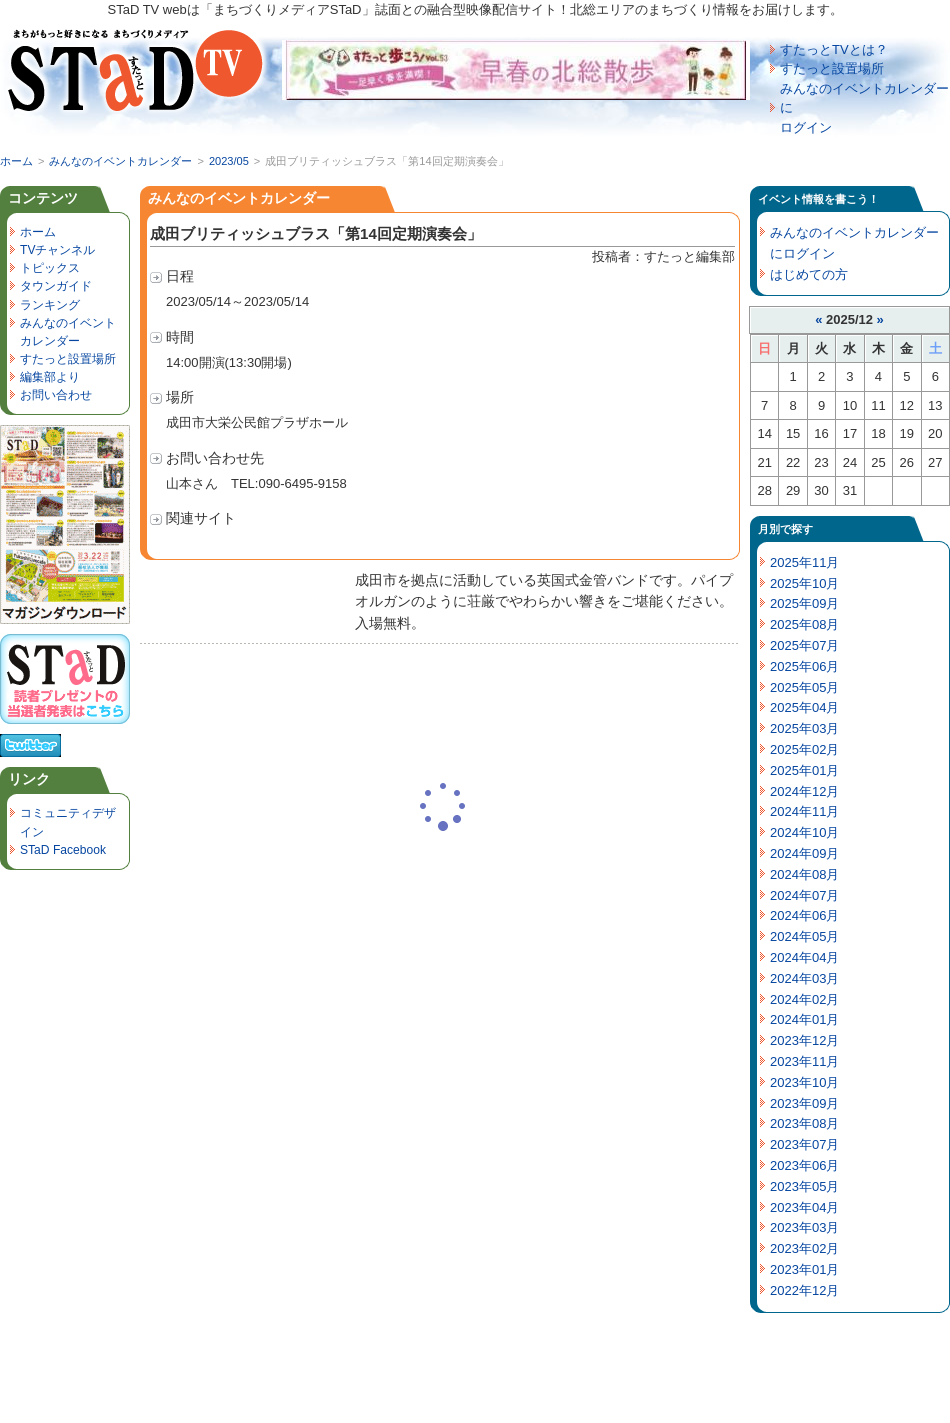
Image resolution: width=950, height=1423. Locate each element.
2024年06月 (804, 915)
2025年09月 (804, 603)
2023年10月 (804, 1082)
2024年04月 (804, 957)
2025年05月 (804, 687)
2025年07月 (804, 645)
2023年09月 (804, 1103)
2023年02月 (804, 1248)
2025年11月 (804, 562)
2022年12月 (804, 1290)
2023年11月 (804, 1061)
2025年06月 (804, 666)
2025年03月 (804, 728)
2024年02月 (804, 999)
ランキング (50, 305)
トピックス (50, 268)
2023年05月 (804, 1186)
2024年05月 (804, 936)
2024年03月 (804, 978)
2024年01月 (804, 1019)
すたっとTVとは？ (834, 49)
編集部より (50, 377)
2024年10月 (804, 832)
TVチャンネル (57, 250)
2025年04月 (804, 707)
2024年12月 (804, 791)
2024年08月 (804, 874)
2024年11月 (804, 811)
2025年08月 (804, 624)
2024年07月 (804, 895)
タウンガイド (56, 286)
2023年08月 (804, 1123)
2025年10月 (804, 583)
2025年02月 (804, 749)
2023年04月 (804, 1207)
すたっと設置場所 (832, 68)
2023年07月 (804, 1144)
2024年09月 (804, 853)
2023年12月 (804, 1040)
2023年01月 (804, 1269)
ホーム (16, 161)
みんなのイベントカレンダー (120, 161)
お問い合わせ (56, 395)
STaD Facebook (63, 850)
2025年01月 (804, 770)
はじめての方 (809, 274)
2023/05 (229, 161)
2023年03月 (804, 1227)
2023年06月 (804, 1165)
